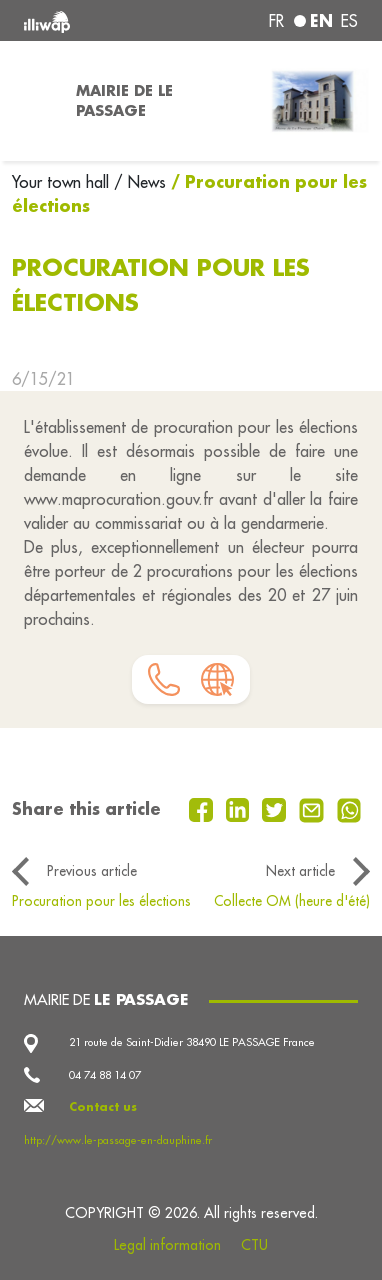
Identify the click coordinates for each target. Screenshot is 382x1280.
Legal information (167, 1245)
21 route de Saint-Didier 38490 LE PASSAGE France (192, 1042)
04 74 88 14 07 (105, 1075)
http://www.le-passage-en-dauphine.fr (118, 1140)
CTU (254, 1245)
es (349, 21)
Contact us (103, 1107)
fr (276, 21)
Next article (300, 871)
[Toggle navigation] (32, 101)
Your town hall (63, 182)
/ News (140, 182)
